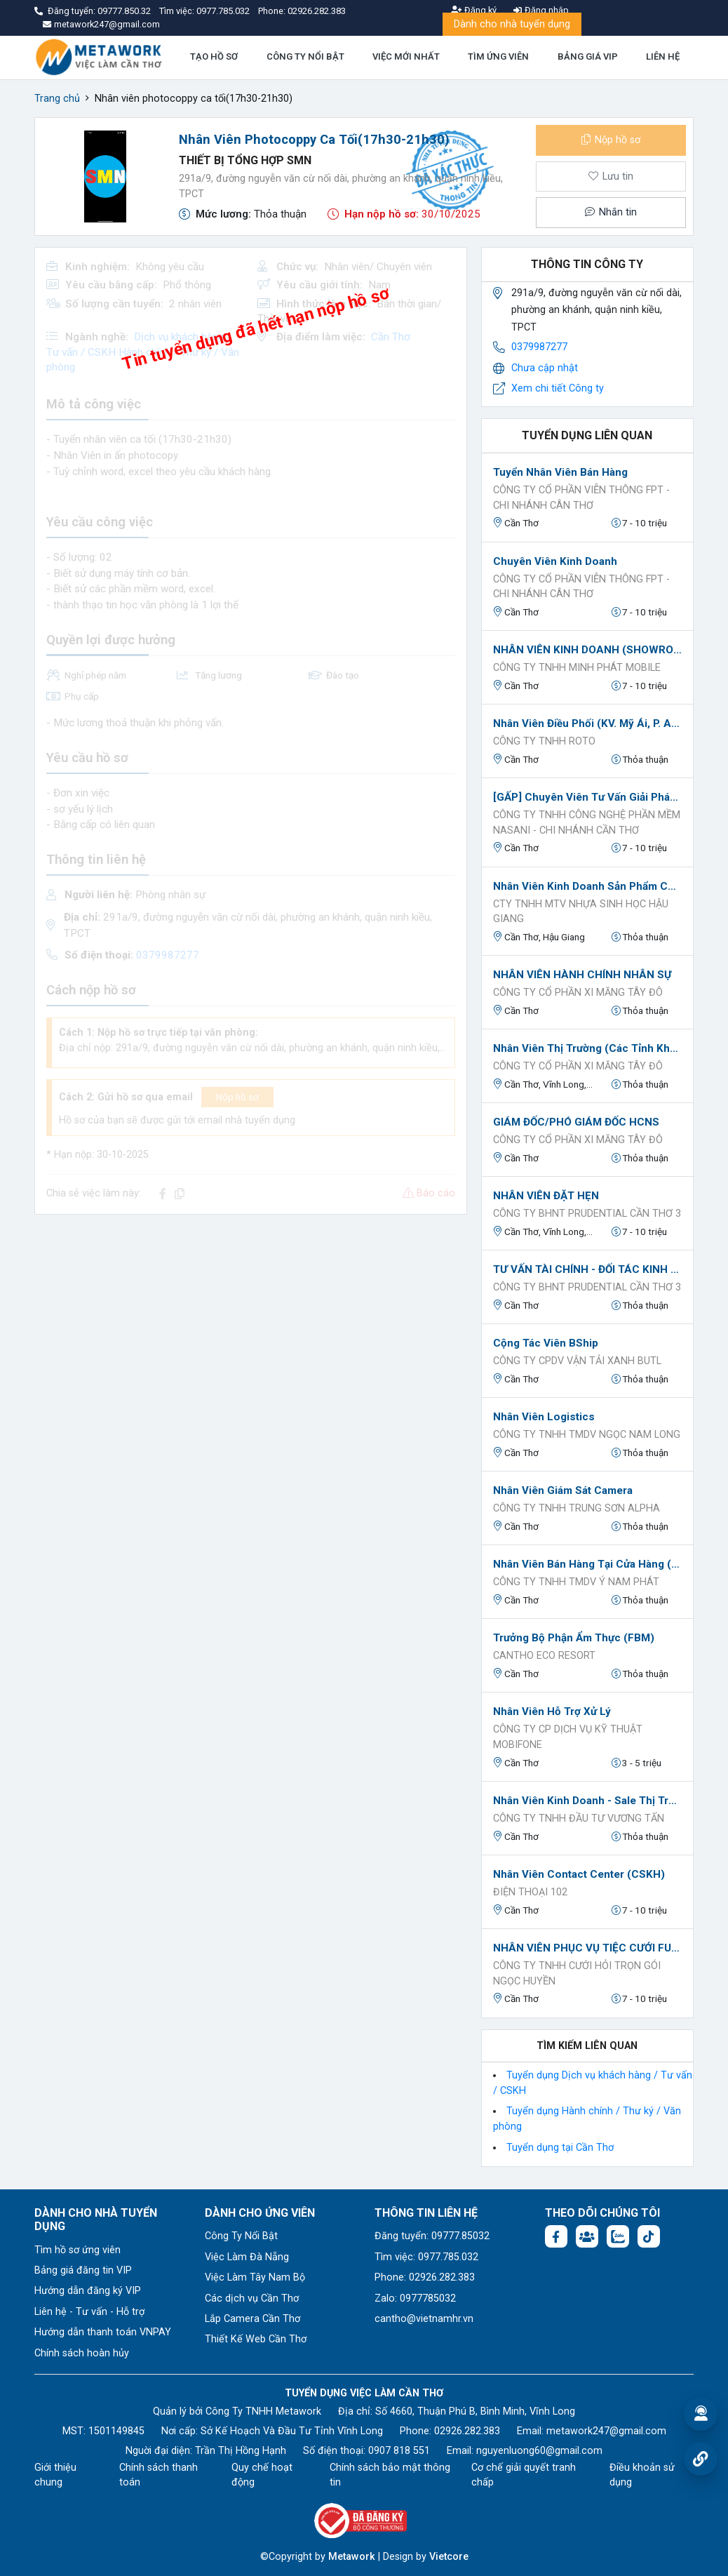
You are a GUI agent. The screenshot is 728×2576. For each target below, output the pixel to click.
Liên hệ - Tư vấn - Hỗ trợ (89, 2312)
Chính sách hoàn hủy (81, 2353)
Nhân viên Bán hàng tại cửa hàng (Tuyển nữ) (587, 1564)
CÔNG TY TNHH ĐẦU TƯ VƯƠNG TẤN (578, 1818)
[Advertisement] (250, 1324)
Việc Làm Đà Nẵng (247, 2257)
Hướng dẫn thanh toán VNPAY (102, 2332)
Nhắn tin (611, 212)
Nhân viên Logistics (544, 1416)
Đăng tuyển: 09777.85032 (432, 2236)
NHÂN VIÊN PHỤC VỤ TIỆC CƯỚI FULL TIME (587, 1948)
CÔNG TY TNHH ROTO (544, 741)
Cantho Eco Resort (544, 1656)
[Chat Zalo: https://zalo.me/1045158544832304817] (618, 2236)
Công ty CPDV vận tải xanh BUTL (577, 1361)
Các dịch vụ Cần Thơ (252, 2298)
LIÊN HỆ (663, 56)
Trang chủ (57, 99)
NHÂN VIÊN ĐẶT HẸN (546, 1195)
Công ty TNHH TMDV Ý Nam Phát (576, 1582)
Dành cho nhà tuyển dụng (512, 24)
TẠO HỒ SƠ (214, 56)
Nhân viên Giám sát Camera (563, 1490)
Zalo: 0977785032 (415, 2298)
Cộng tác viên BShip (545, 1343)
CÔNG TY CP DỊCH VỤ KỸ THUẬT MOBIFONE (567, 1737)
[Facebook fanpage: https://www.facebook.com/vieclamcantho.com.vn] (556, 2236)
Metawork (351, 2557)
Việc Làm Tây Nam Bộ (255, 2277)
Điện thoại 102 (530, 1892)
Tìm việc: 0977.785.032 (426, 2257)
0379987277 (539, 347)
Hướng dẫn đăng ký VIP (87, 2291)
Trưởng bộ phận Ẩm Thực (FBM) (573, 1637)
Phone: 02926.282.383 (425, 2277)
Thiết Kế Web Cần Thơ (255, 2339)
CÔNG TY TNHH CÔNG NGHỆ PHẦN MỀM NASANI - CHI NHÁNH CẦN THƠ (586, 822)
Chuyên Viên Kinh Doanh (555, 561)
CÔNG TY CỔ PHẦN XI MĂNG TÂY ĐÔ (578, 993)
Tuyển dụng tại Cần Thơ (560, 2148)
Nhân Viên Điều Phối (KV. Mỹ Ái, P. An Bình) (587, 723)
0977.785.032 (224, 11)
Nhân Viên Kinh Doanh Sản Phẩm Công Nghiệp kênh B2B (587, 886)
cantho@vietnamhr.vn (424, 2319)
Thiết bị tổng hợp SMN (245, 160)
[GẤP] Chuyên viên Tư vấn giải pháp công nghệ (587, 797)
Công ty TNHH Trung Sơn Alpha (576, 1508)
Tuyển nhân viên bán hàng (560, 472)
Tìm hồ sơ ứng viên (77, 2250)
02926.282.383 (317, 11)
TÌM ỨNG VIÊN (498, 56)
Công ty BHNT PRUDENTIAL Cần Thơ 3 (587, 1214)
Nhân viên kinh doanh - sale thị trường (587, 1800)
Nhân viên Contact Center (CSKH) (579, 1874)
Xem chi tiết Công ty (557, 388)
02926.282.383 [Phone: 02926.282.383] (467, 2431)
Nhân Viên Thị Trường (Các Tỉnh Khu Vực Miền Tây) (587, 1048)
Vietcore (449, 2557)
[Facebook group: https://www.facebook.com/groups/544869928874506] (587, 2236)
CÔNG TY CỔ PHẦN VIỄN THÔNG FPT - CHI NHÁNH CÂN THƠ (581, 498)
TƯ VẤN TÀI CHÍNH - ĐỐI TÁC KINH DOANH (587, 1269)
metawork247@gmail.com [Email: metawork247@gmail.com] (606, 2431)
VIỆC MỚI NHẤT (406, 56)
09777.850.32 (125, 11)
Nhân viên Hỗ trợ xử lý (552, 1711)
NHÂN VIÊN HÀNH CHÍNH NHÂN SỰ (582, 974)
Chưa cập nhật (544, 368)
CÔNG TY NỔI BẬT (305, 56)
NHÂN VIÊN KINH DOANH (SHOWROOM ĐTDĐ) (587, 649)
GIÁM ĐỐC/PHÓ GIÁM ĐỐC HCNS (576, 1122)
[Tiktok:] (649, 2236)
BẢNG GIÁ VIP (588, 56)
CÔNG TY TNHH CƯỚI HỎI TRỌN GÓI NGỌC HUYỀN (577, 1973)
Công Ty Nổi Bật (241, 2236)
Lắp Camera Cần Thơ (252, 2319)
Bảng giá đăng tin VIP (83, 2270)
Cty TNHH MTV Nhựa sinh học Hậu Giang (580, 912)
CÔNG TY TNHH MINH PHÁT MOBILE (577, 668)
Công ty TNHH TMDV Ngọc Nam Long (586, 1435)
